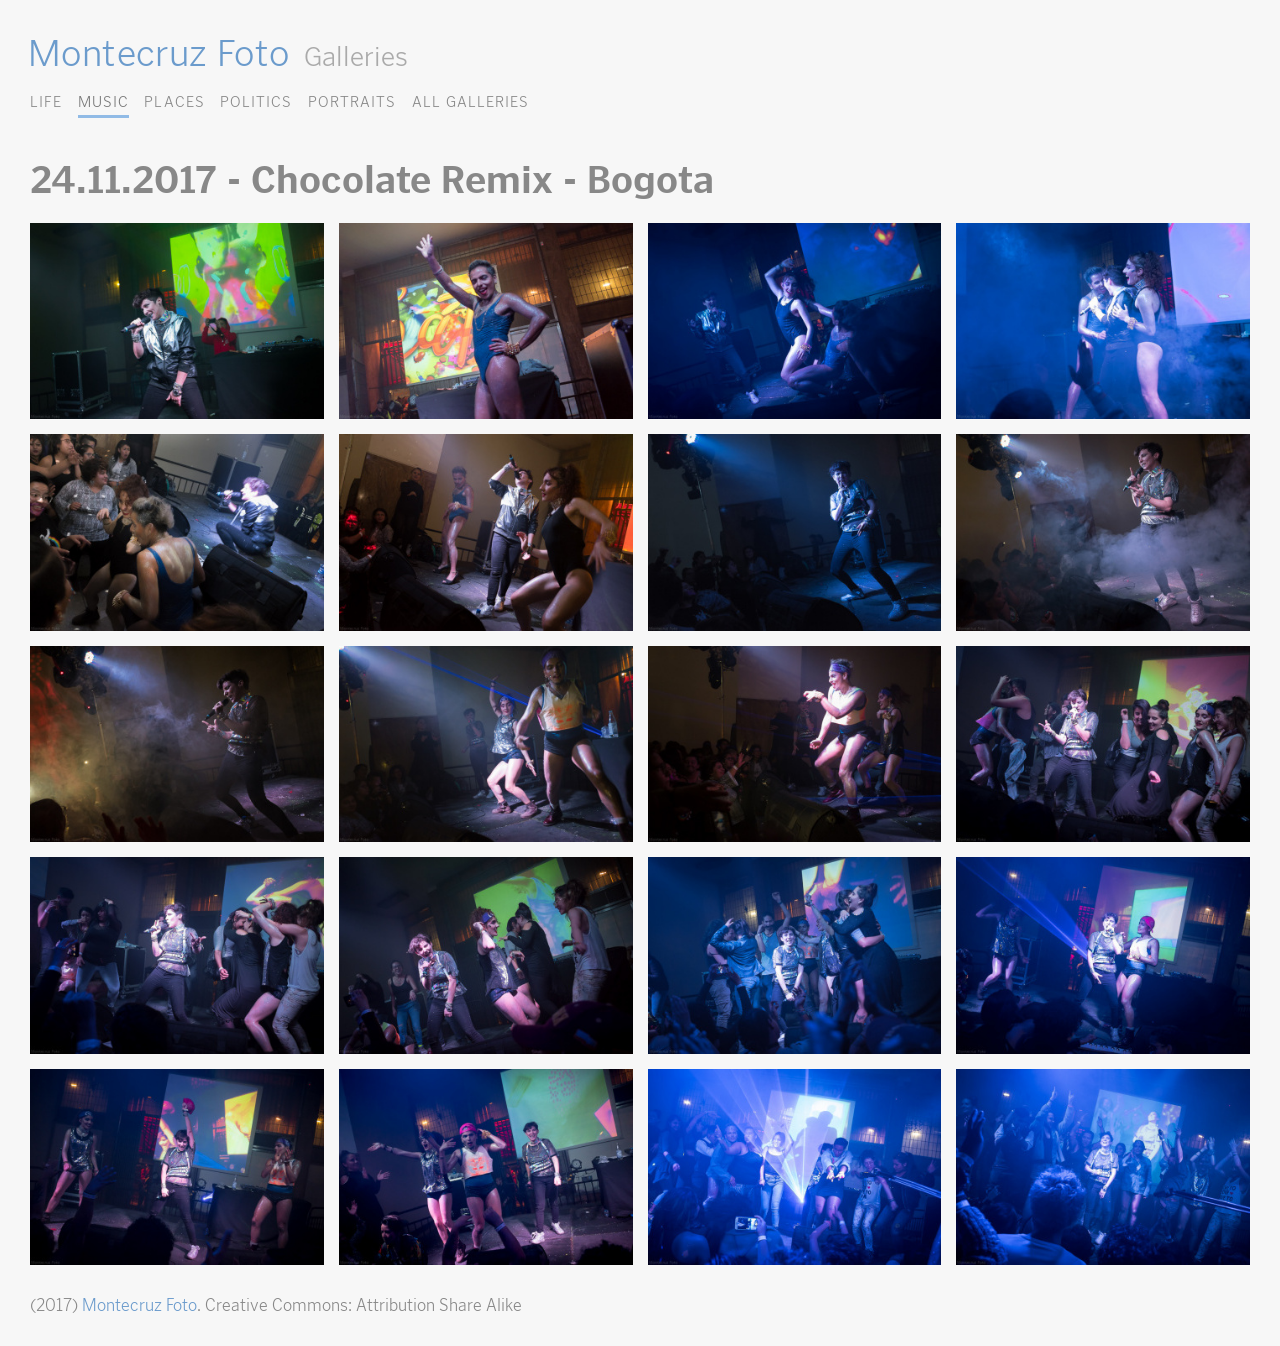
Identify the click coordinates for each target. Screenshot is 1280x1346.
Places (174, 101)
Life (46, 101)
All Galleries (470, 101)
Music (103, 101)
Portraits (352, 101)
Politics (256, 101)
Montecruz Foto (158, 53)
